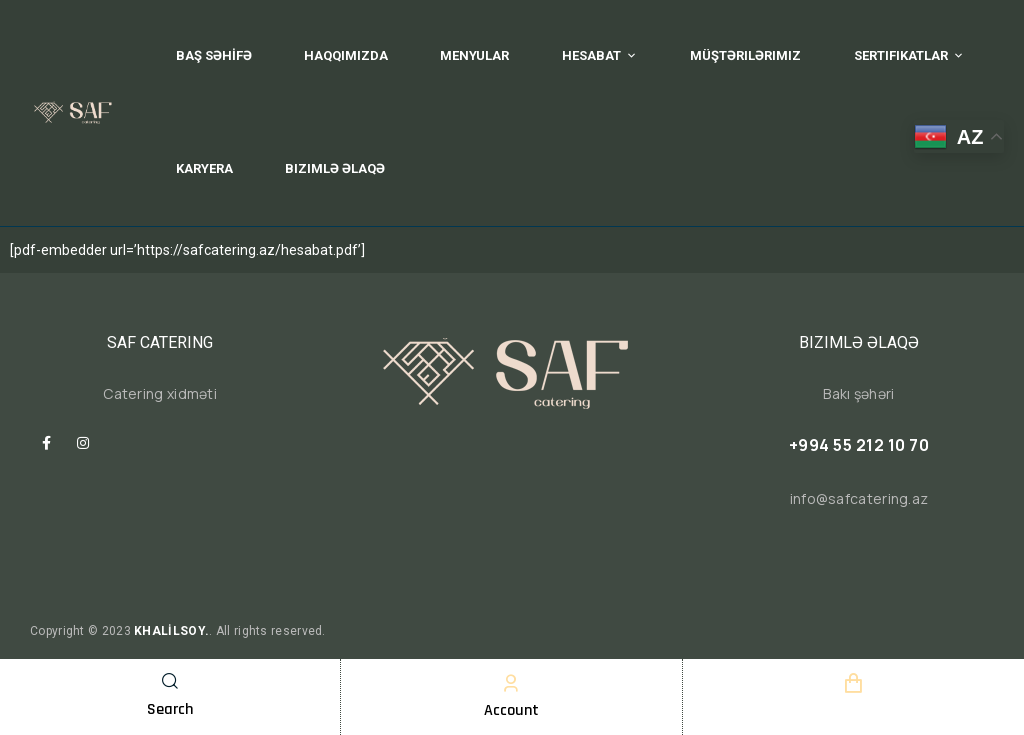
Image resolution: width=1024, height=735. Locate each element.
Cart (853, 710)
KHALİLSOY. (171, 631)
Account (511, 710)
